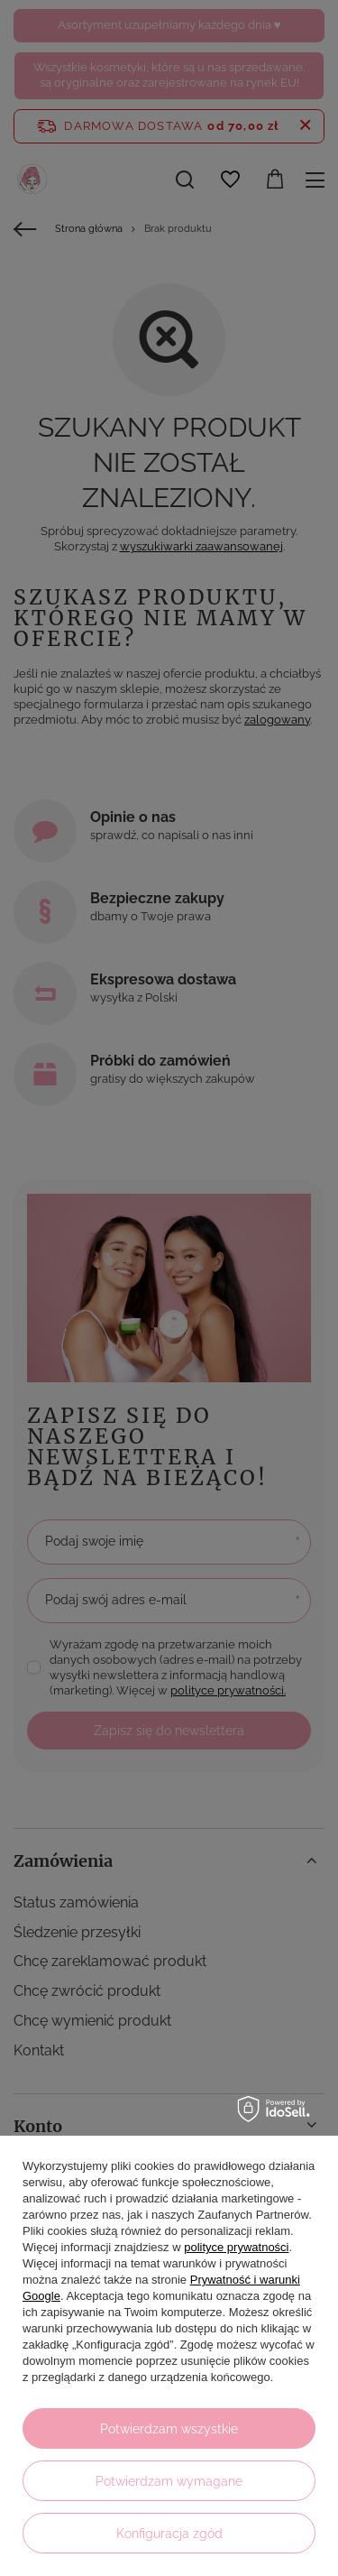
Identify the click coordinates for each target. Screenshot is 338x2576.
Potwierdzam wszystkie (169, 2429)
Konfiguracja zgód (169, 2533)
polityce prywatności (236, 2247)
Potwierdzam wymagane (169, 2481)
